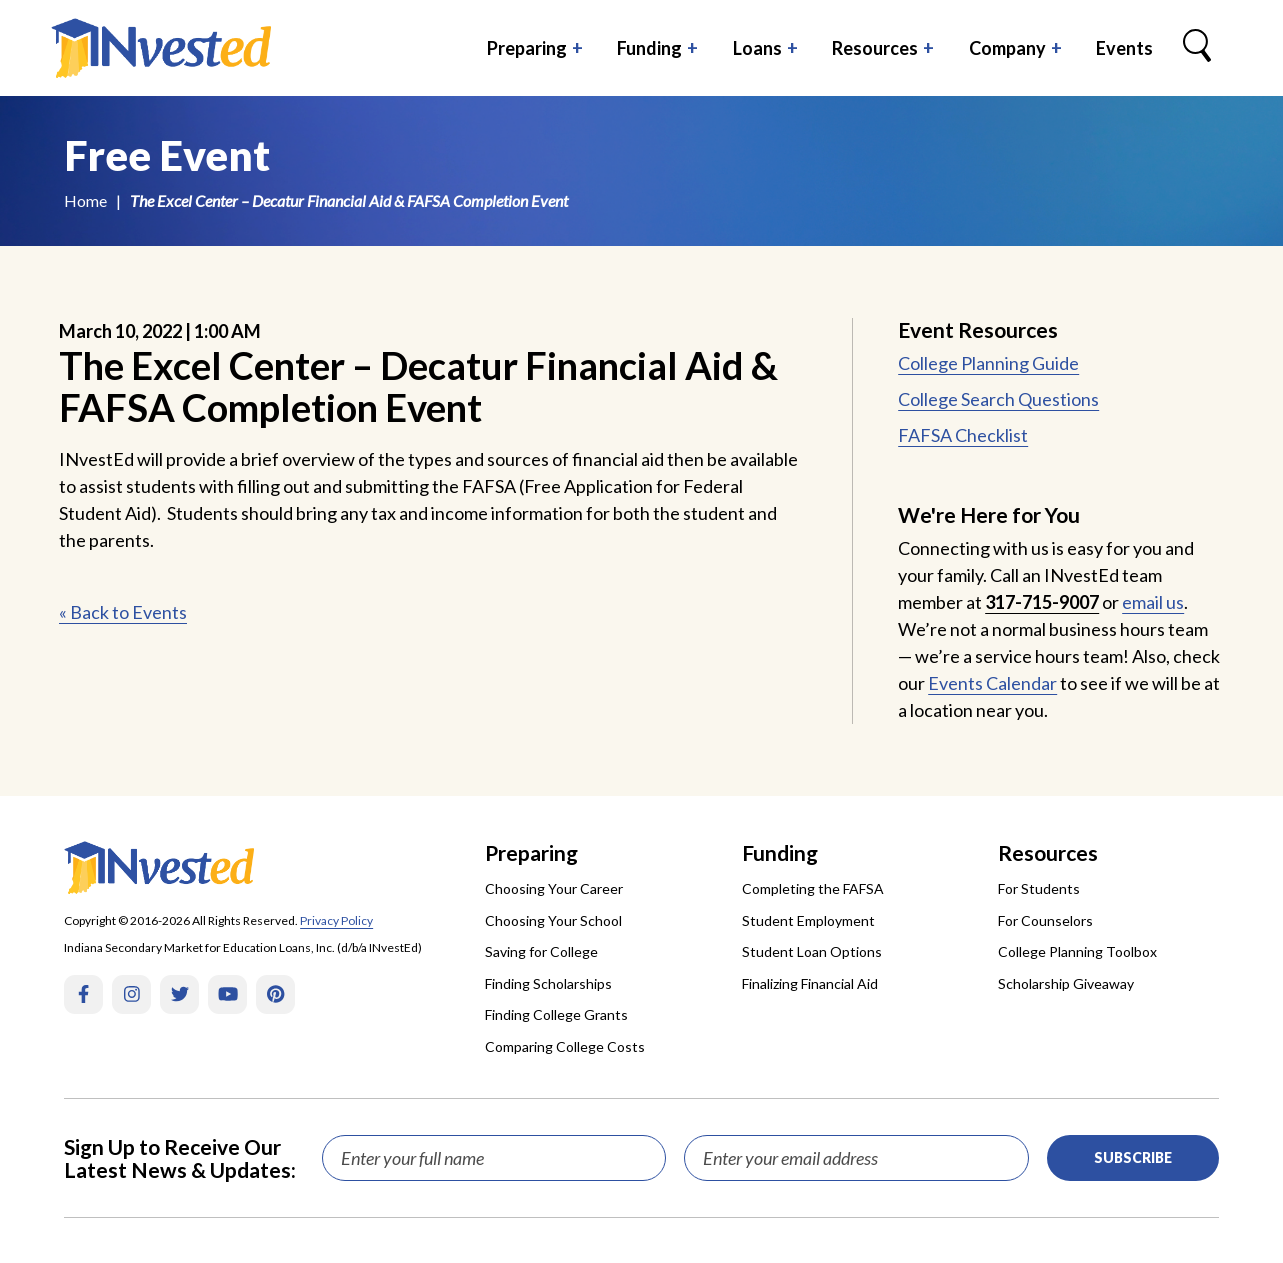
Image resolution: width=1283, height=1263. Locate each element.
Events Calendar (992, 683)
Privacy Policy (336, 920)
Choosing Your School (553, 920)
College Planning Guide (988, 363)
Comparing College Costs (565, 1046)
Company (1007, 48)
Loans (757, 48)
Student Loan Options (812, 951)
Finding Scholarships (548, 983)
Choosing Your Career (554, 888)
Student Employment (808, 920)
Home (85, 200)
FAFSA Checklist (963, 435)
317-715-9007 (1042, 602)
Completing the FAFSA (813, 888)
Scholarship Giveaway (1066, 983)
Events (1124, 48)
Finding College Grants (556, 1014)
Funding (649, 48)
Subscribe (1133, 1157)
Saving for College (541, 951)
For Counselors (1045, 920)
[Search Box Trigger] (1197, 48)
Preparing (527, 48)
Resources (875, 48)
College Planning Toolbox (1077, 951)
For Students (1039, 888)
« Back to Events (123, 612)
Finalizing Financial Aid (810, 983)
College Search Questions (998, 399)
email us (1153, 602)
